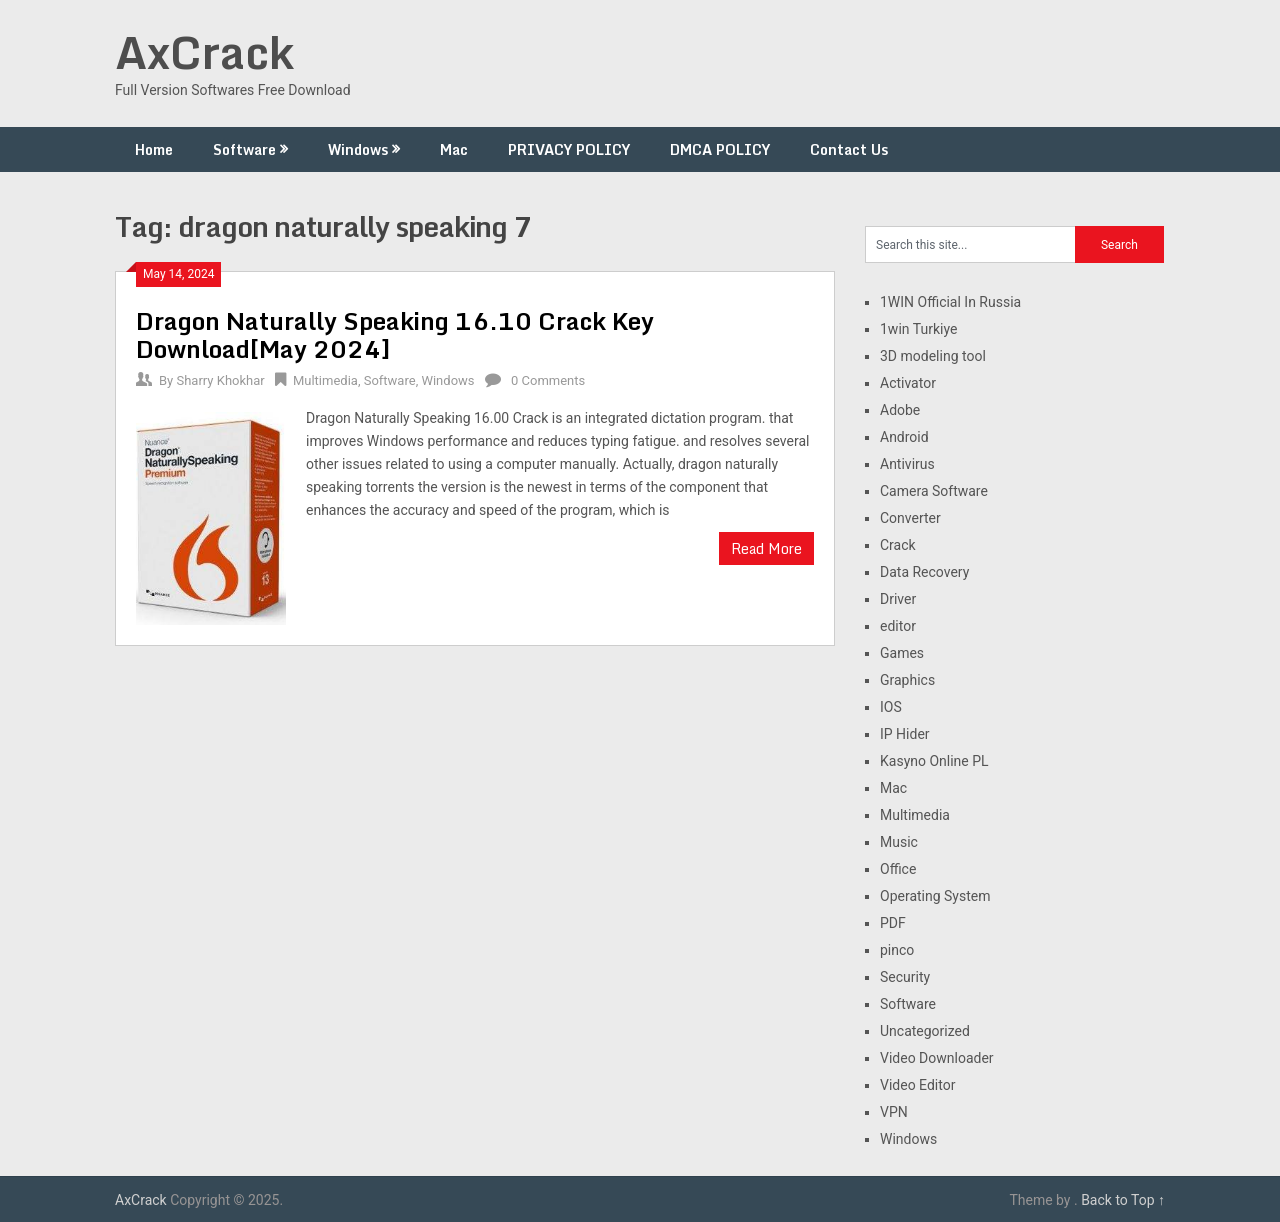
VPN (894, 1112)
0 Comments (548, 380)
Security (905, 977)
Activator (908, 383)
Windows (358, 149)
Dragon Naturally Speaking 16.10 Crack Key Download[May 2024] (395, 334)
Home (154, 149)
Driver (898, 599)
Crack (898, 545)
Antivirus (907, 464)
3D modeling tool (933, 356)
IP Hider (905, 734)
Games (902, 653)
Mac (454, 149)
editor (898, 626)
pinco (897, 950)
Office (898, 869)
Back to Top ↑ (1123, 1200)
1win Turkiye (918, 329)
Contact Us (849, 149)
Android (904, 437)
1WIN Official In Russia (950, 302)
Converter (910, 518)
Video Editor (917, 1085)
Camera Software (934, 491)
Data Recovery (924, 572)
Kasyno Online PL (934, 761)
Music (899, 842)
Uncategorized (925, 1031)
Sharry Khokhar (220, 380)
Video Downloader (937, 1058)
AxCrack (204, 52)
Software (244, 149)
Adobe (900, 410)
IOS (891, 707)
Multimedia (325, 380)
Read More (766, 548)
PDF (893, 923)
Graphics (907, 680)
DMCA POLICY (720, 149)
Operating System (935, 896)
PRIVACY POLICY (569, 149)
